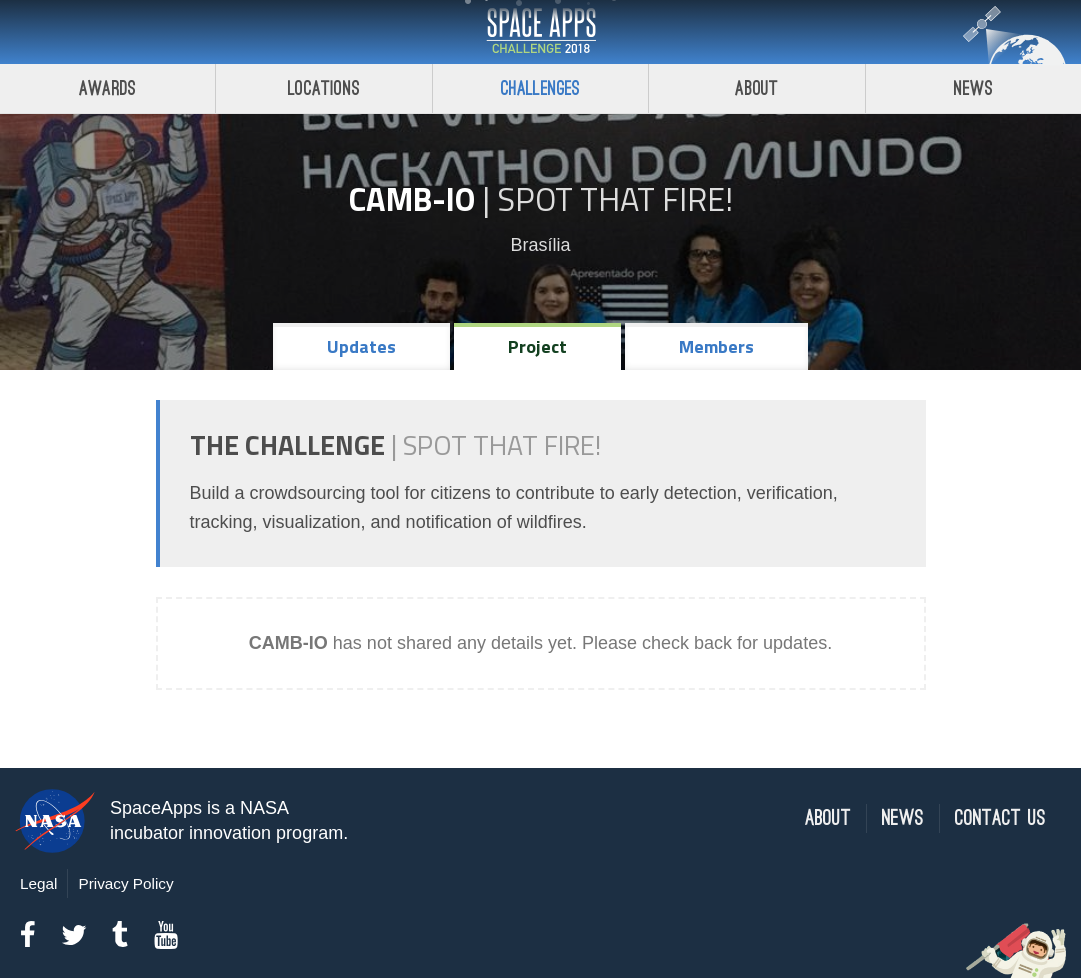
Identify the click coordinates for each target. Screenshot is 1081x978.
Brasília (540, 245)
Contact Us (1000, 818)
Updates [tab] (361, 346)
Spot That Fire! (615, 199)
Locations (324, 88)
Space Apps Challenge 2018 (541, 32)
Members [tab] (716, 346)
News (903, 818)
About (756, 88)
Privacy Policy (125, 883)
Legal (38, 883)
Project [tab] (537, 346)
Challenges (541, 88)
